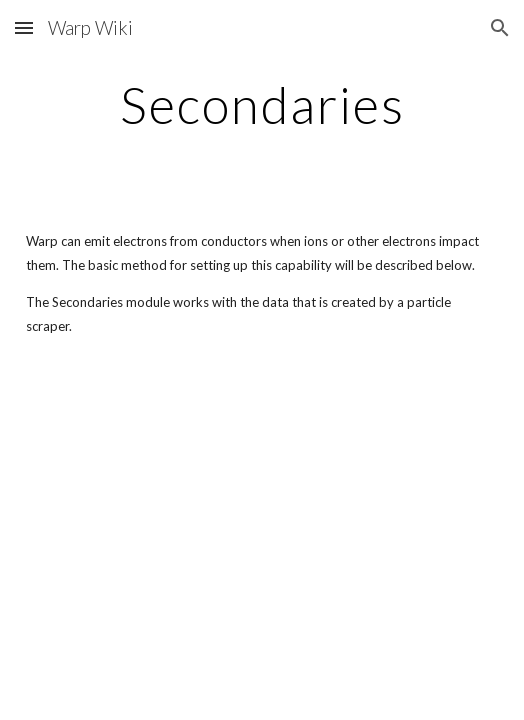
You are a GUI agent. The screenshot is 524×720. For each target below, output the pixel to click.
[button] (24, 27)
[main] (262, 105)
